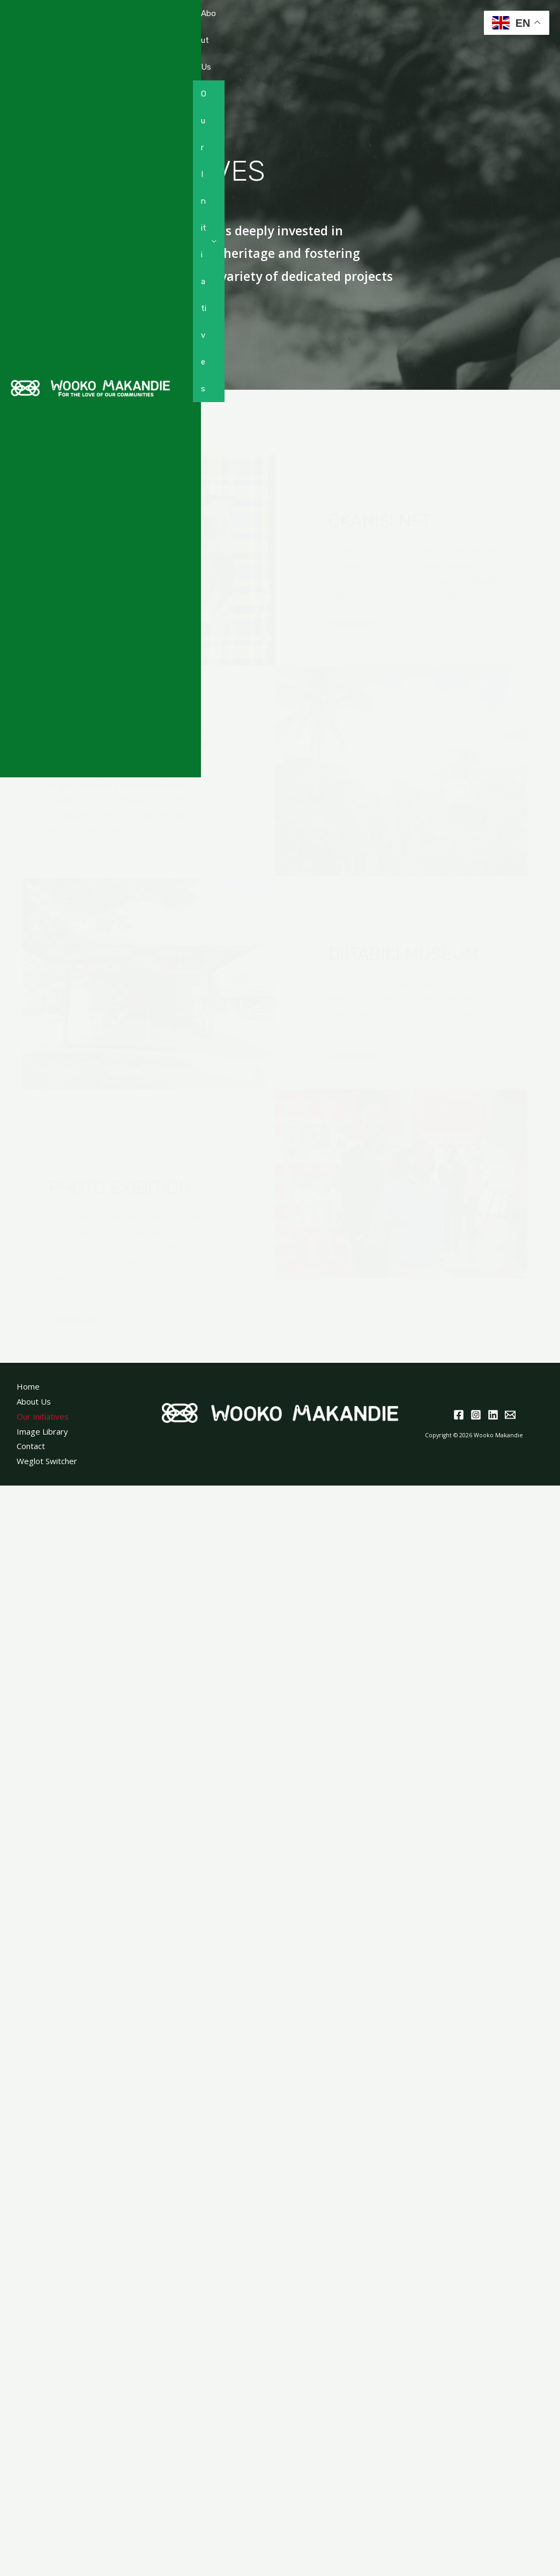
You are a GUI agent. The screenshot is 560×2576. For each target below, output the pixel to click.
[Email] (510, 1414)
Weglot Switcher (47, 1461)
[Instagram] (476, 1414)
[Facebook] (458, 1414)
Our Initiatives (203, 241)
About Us (208, 40)
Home (28, 1386)
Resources (203, 523)
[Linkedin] (493, 1414)
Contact (208, 737)
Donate (208, 670)
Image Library (42, 1431)
